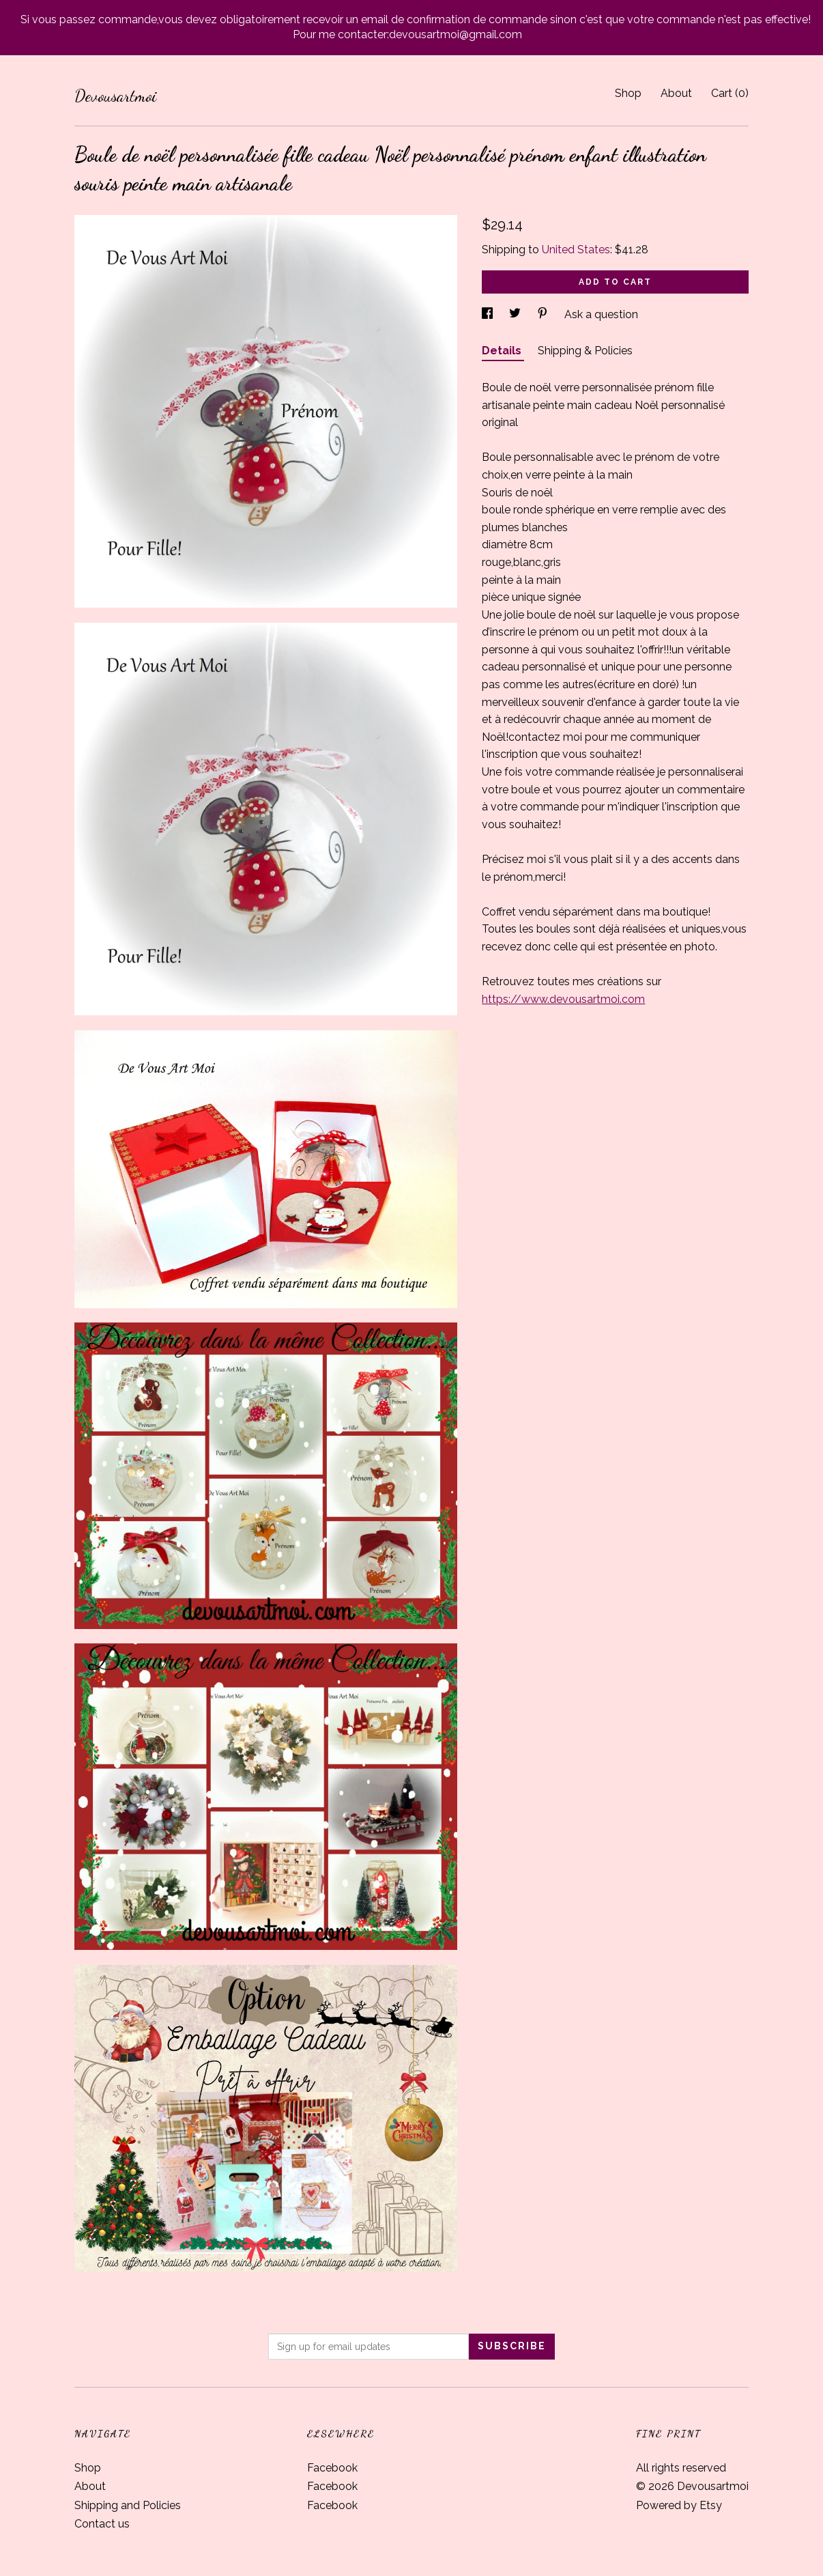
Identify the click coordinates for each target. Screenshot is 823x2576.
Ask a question (601, 314)
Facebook (332, 2467)
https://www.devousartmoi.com (563, 999)
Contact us (102, 2523)
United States (576, 249)
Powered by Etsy (679, 2505)
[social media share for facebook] (488, 314)
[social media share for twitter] (516, 314)
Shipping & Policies (585, 350)
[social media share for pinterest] (544, 314)
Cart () (730, 93)
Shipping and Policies (127, 2505)
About (676, 93)
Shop (628, 93)
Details (503, 350)
